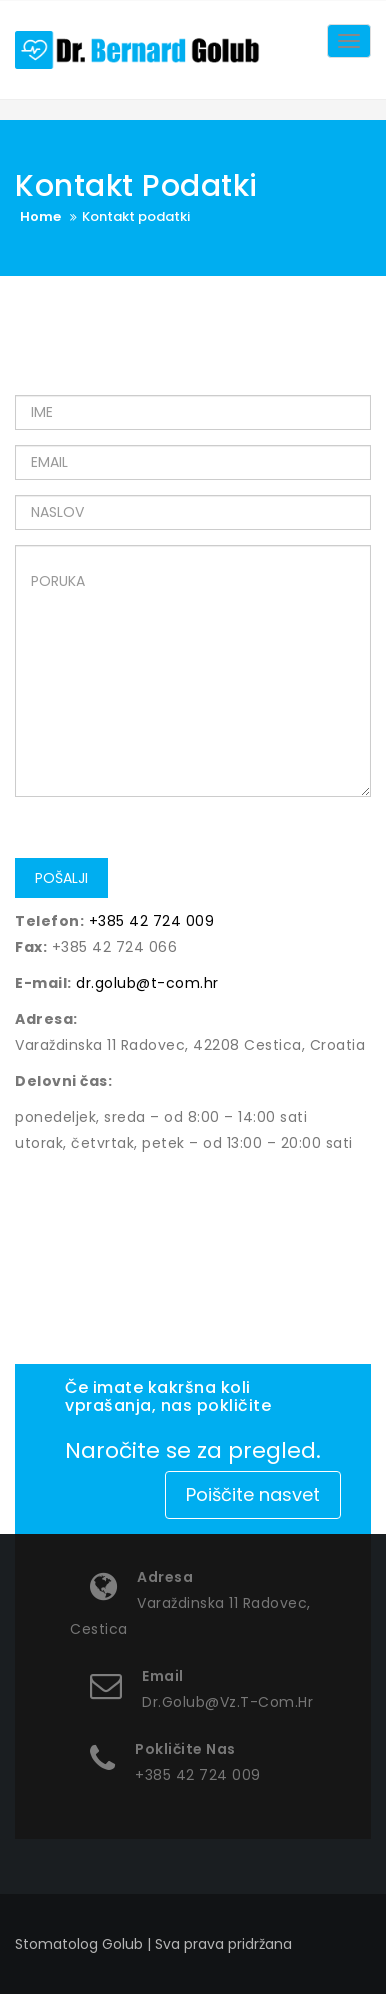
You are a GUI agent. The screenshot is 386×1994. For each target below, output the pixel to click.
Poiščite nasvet (253, 1494)
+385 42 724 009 (152, 921)
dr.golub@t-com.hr (147, 983)
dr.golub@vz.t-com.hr (227, 1702)
